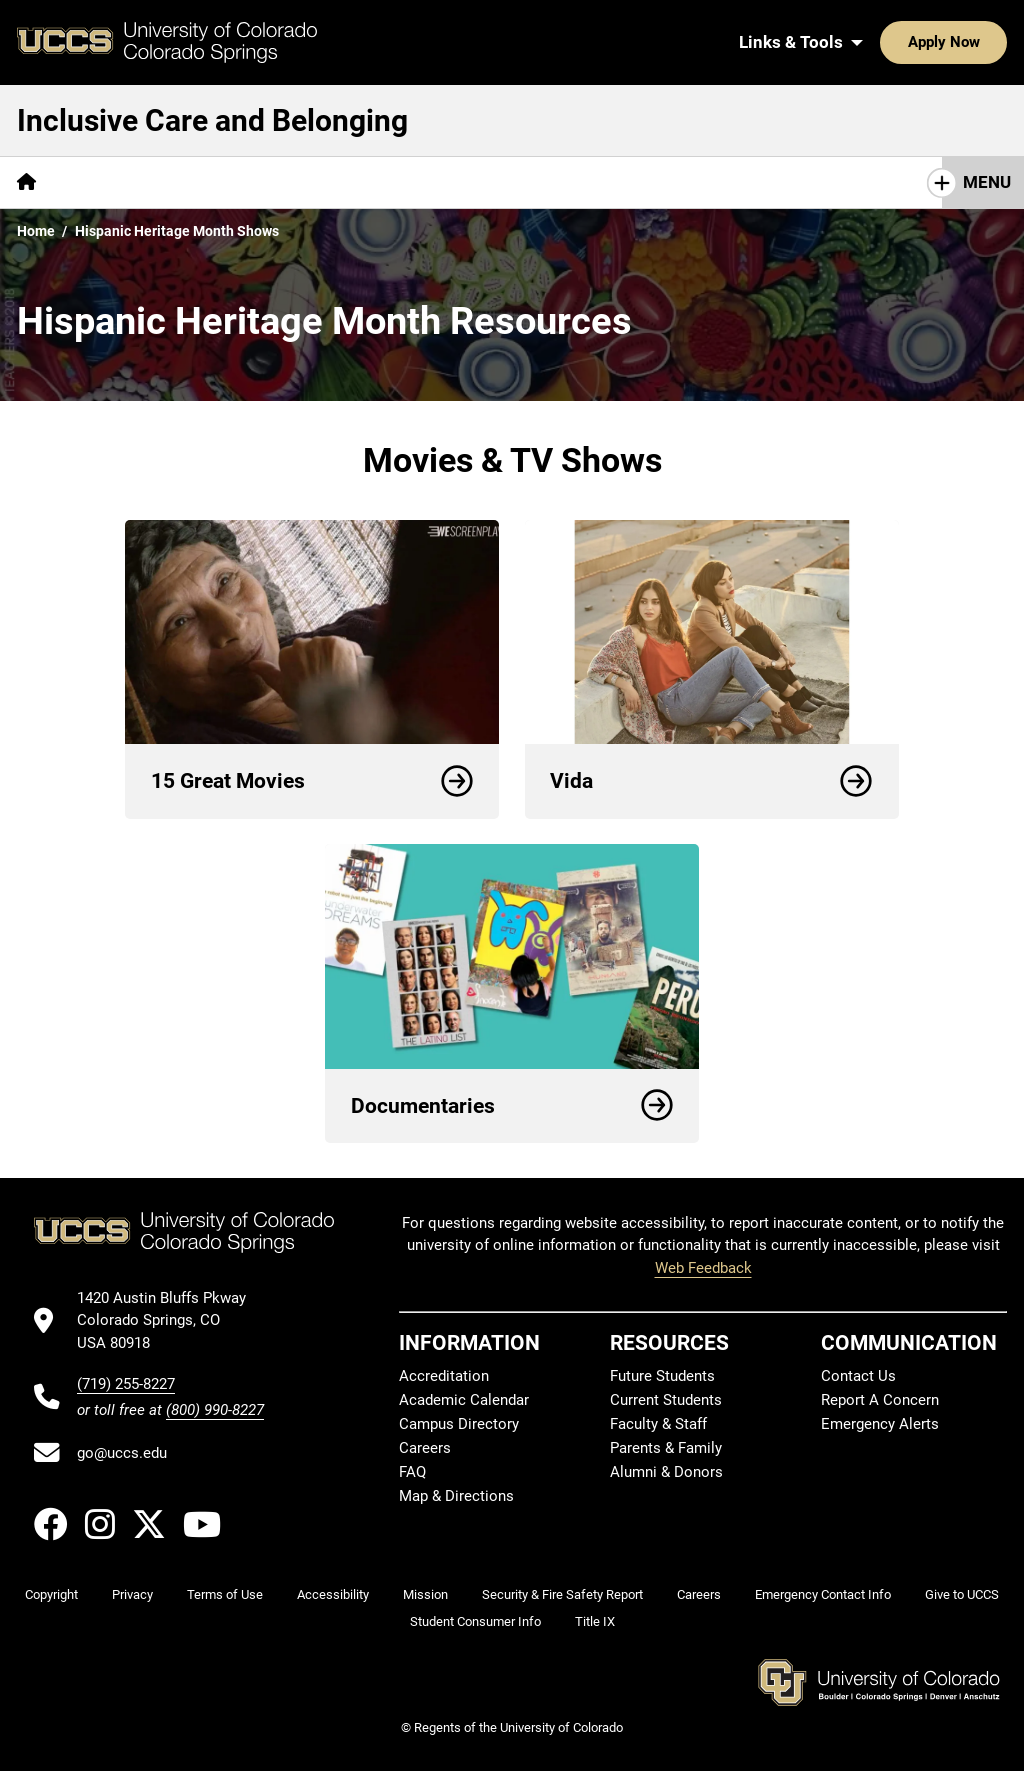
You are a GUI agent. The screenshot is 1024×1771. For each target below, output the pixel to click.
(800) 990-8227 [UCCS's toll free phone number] (215, 1410)
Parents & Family (666, 1448)
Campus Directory (459, 1424)
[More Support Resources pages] (470, 182)
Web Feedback (703, 1268)
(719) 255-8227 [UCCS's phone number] (126, 1384)
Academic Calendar (464, 1400)
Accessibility (333, 1594)
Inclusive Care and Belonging (212, 120)
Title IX (595, 1621)
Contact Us (858, 1376)
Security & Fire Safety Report (562, 1594)
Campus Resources (273, 182)
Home (36, 231)
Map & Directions (456, 1496)
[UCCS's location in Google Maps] (170, 1320)
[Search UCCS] (985, 42)
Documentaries (512, 1106)
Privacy (132, 1594)
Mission (425, 1594)
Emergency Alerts (880, 1424)
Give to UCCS (962, 1594)
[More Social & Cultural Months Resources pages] (747, 182)
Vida (711, 781)
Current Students (666, 1400)
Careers (425, 1448)
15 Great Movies (312, 781)
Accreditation (444, 1376)
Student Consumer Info (475, 1621)
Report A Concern (880, 1400)
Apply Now (882, 42)
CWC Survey (117, 182)
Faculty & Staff (658, 1424)
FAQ (412, 1472)
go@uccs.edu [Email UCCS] (122, 1453)
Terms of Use (225, 1594)
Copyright (51, 1594)
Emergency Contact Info (823, 1594)
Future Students (662, 1376)
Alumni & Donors (666, 1472)
